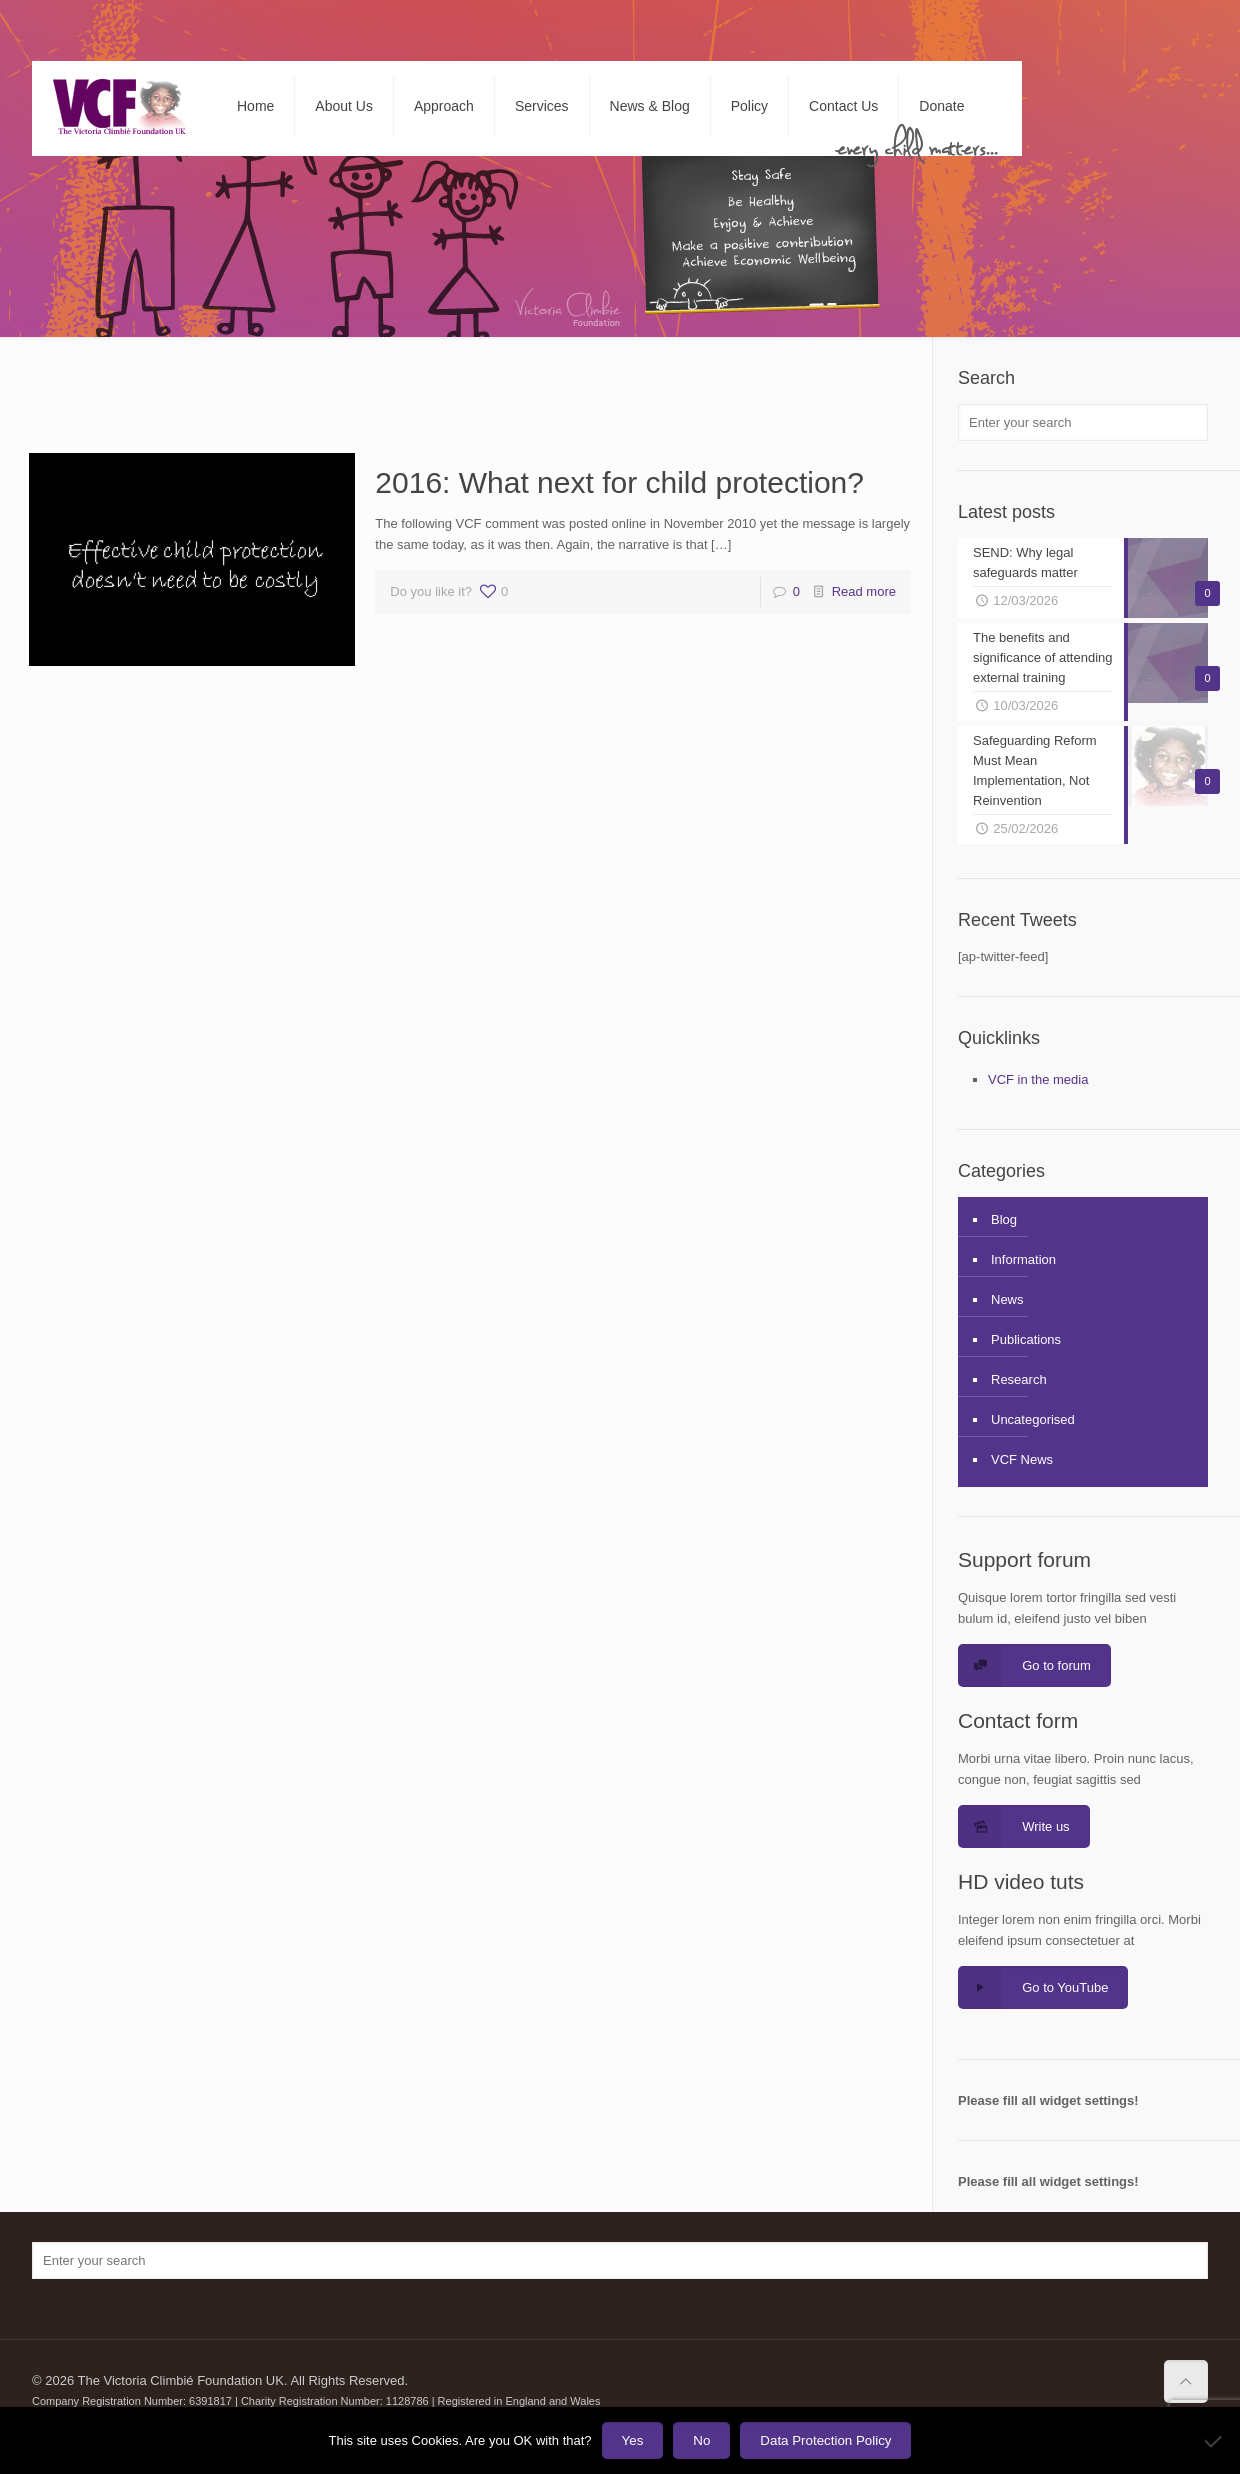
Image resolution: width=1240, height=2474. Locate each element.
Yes (633, 2440)
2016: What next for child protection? (619, 482)
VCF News (1022, 1459)
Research (1019, 1379)
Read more (864, 591)
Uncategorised (1033, 1419)
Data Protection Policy (825, 2440)
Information (1023, 1259)
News (1007, 1299)
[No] (1215, 2441)
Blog (1004, 1219)
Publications (1026, 1339)
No (701, 2440)
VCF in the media (1038, 1079)
